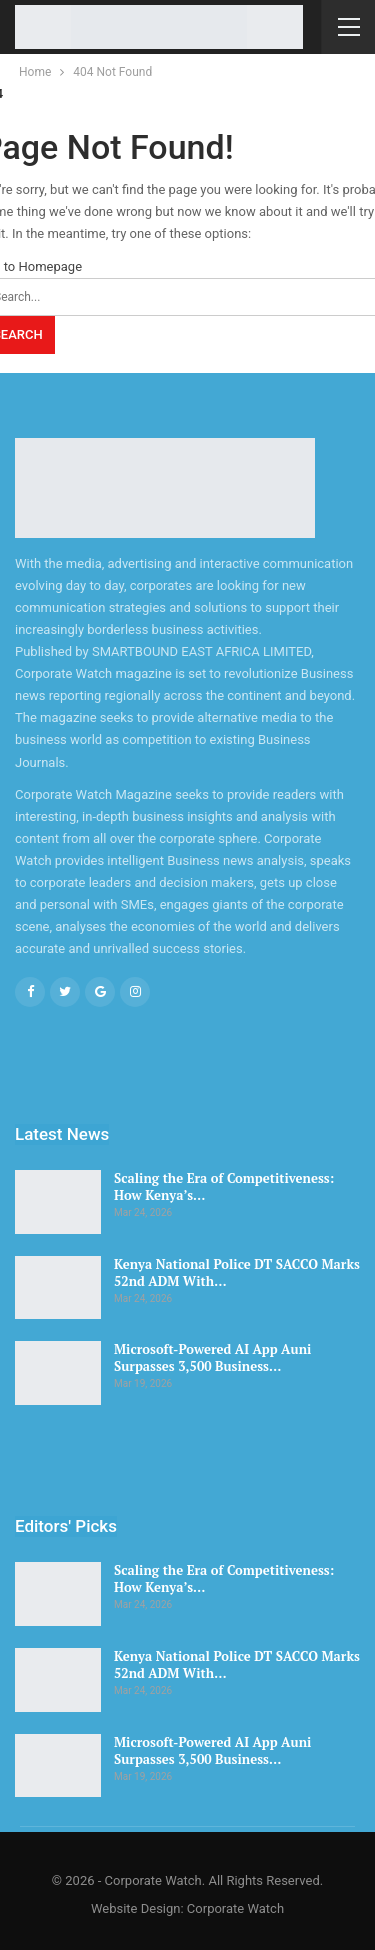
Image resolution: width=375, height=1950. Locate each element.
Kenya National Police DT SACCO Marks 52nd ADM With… (237, 1272)
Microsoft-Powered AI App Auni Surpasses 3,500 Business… (212, 1357)
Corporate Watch (235, 1908)
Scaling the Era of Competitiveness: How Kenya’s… (224, 1186)
